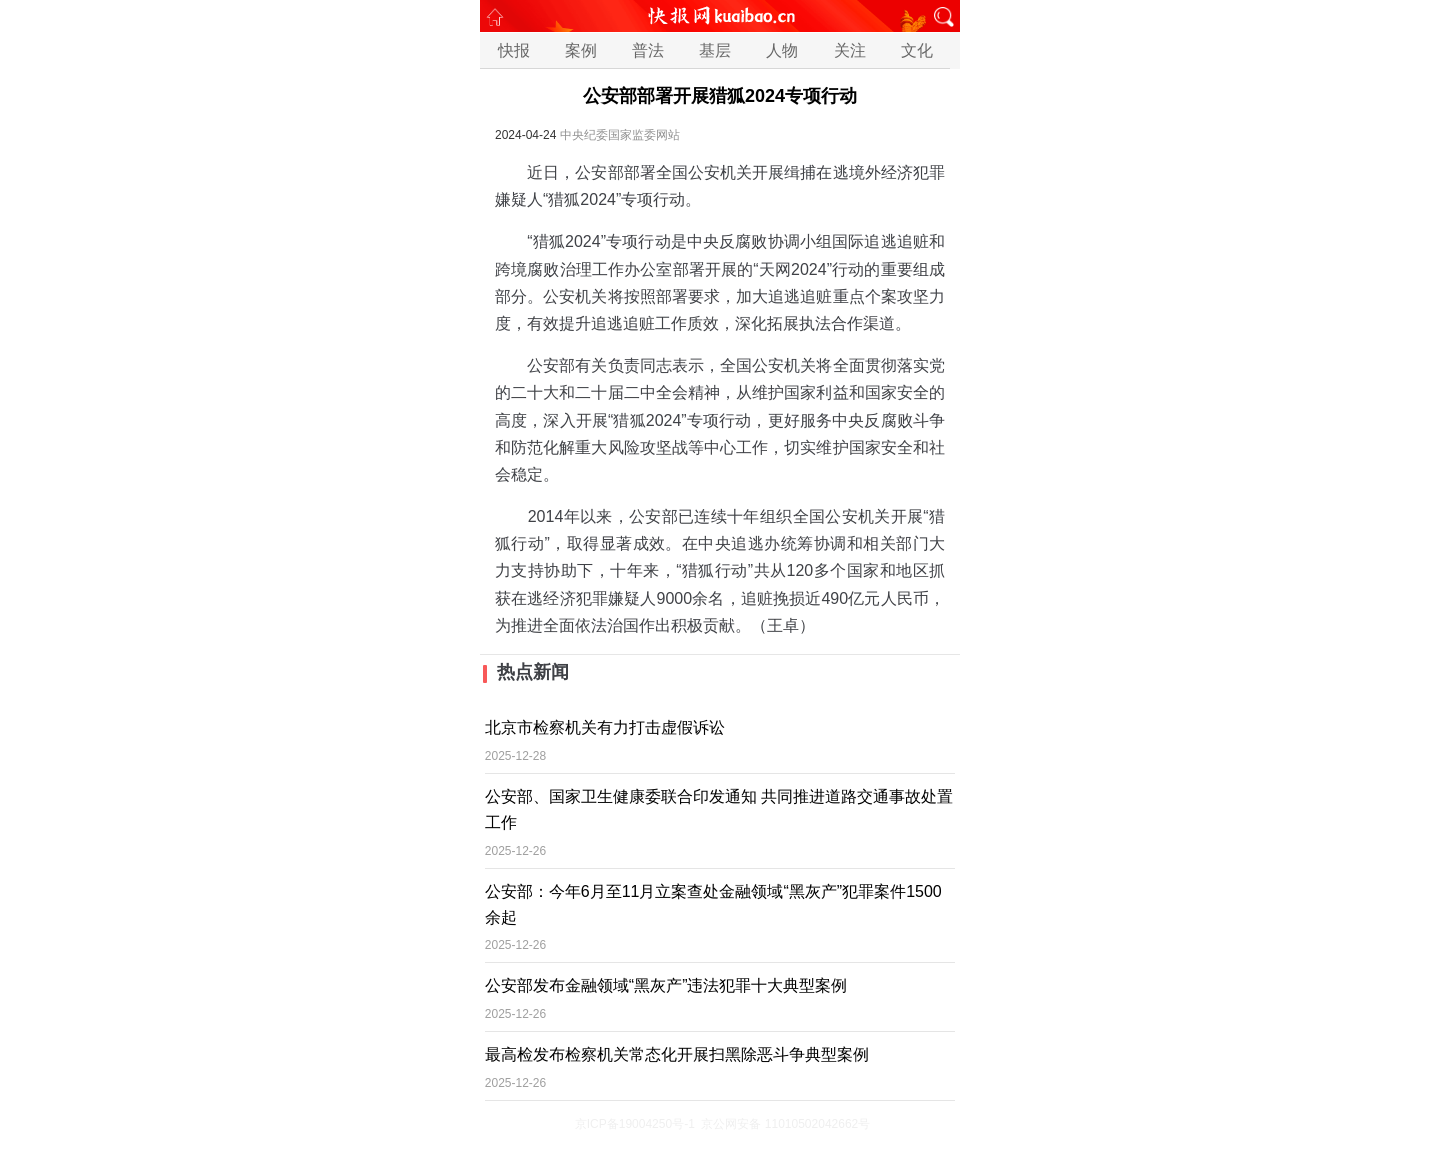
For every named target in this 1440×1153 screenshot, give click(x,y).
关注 (850, 50)
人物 (782, 50)
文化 (917, 50)
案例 (581, 50)
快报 (514, 50)
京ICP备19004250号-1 (635, 1124)
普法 (648, 50)
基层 (715, 50)
